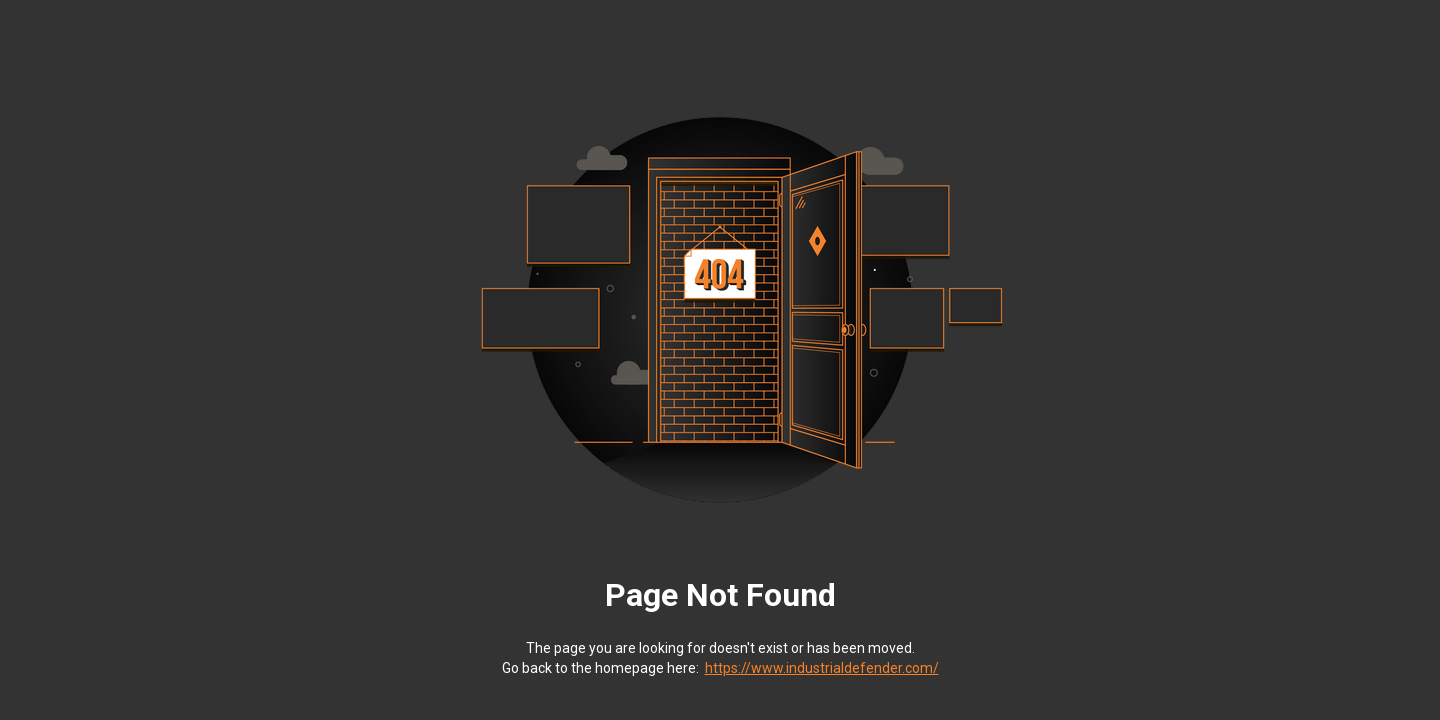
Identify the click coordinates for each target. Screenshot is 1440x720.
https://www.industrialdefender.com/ (822, 668)
